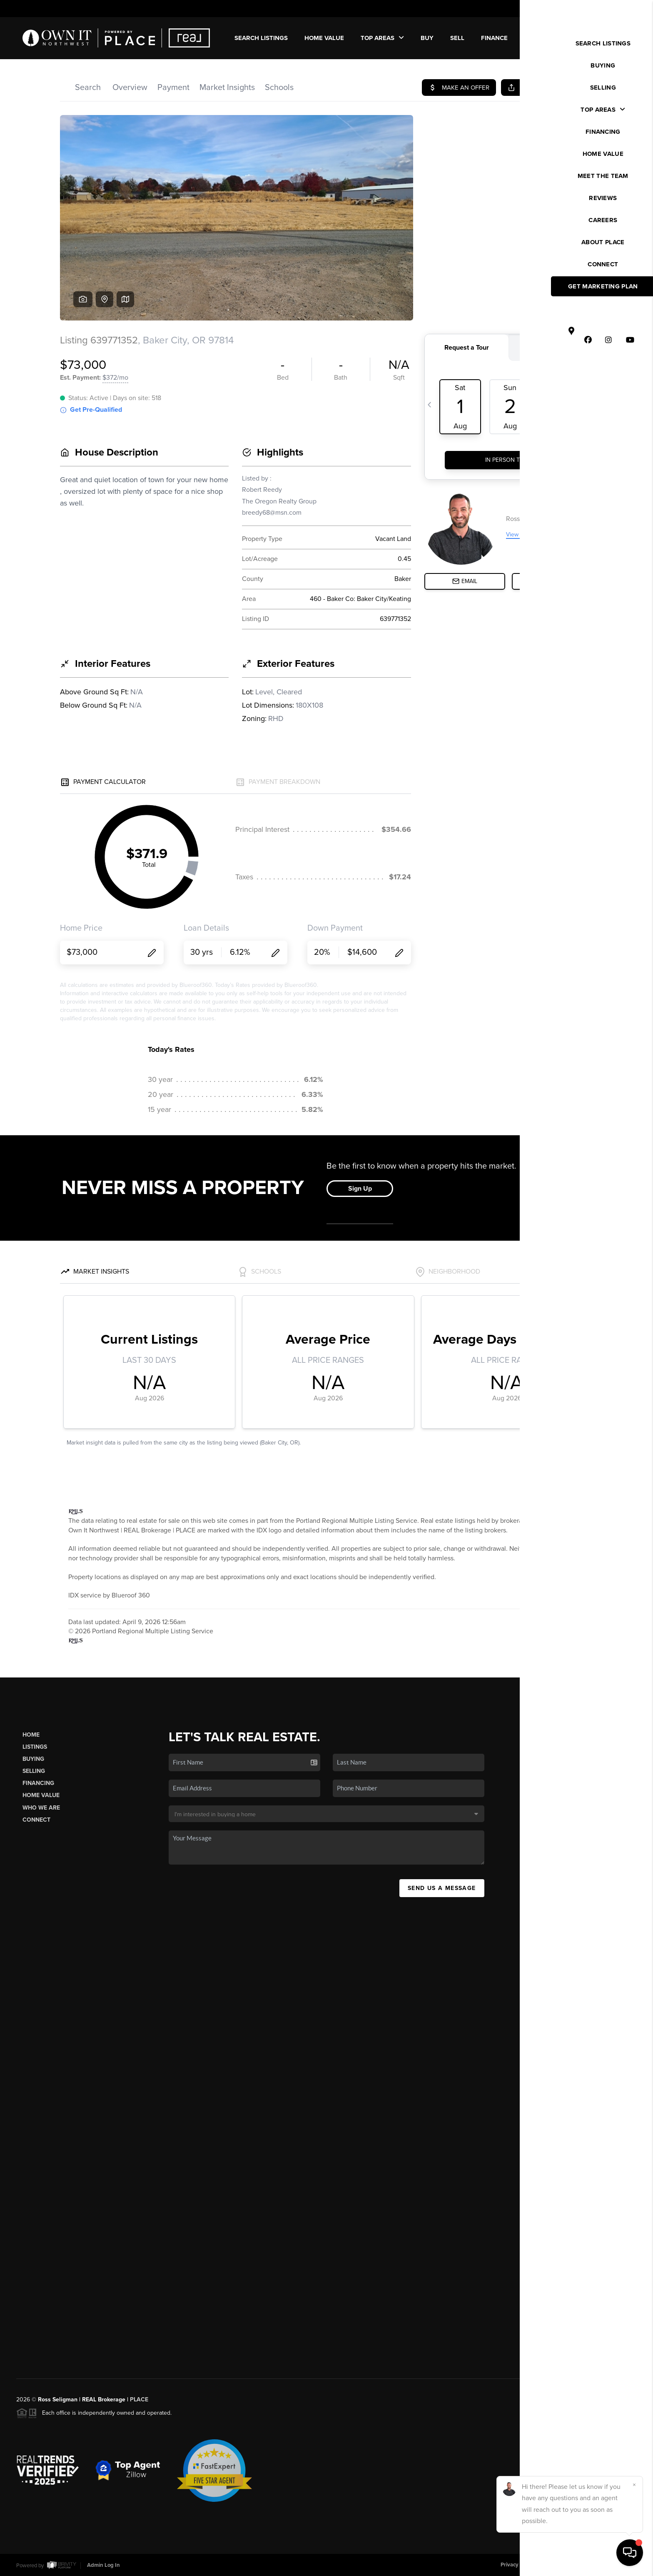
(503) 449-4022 (569, 1854)
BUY (427, 38)
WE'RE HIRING (601, 38)
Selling (33, 1771)
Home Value (324, 38)
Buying (33, 1758)
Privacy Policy (517, 2564)
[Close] (634, 2484)
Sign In (620, 9)
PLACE (139, 2399)
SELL (457, 38)
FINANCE (494, 38)
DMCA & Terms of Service (575, 2564)
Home (31, 1734)
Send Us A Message (442, 1888)
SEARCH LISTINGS (261, 38)
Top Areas (382, 38)
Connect (36, 1819)
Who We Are (41, 1807)
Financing (38, 1783)
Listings (34, 1746)
